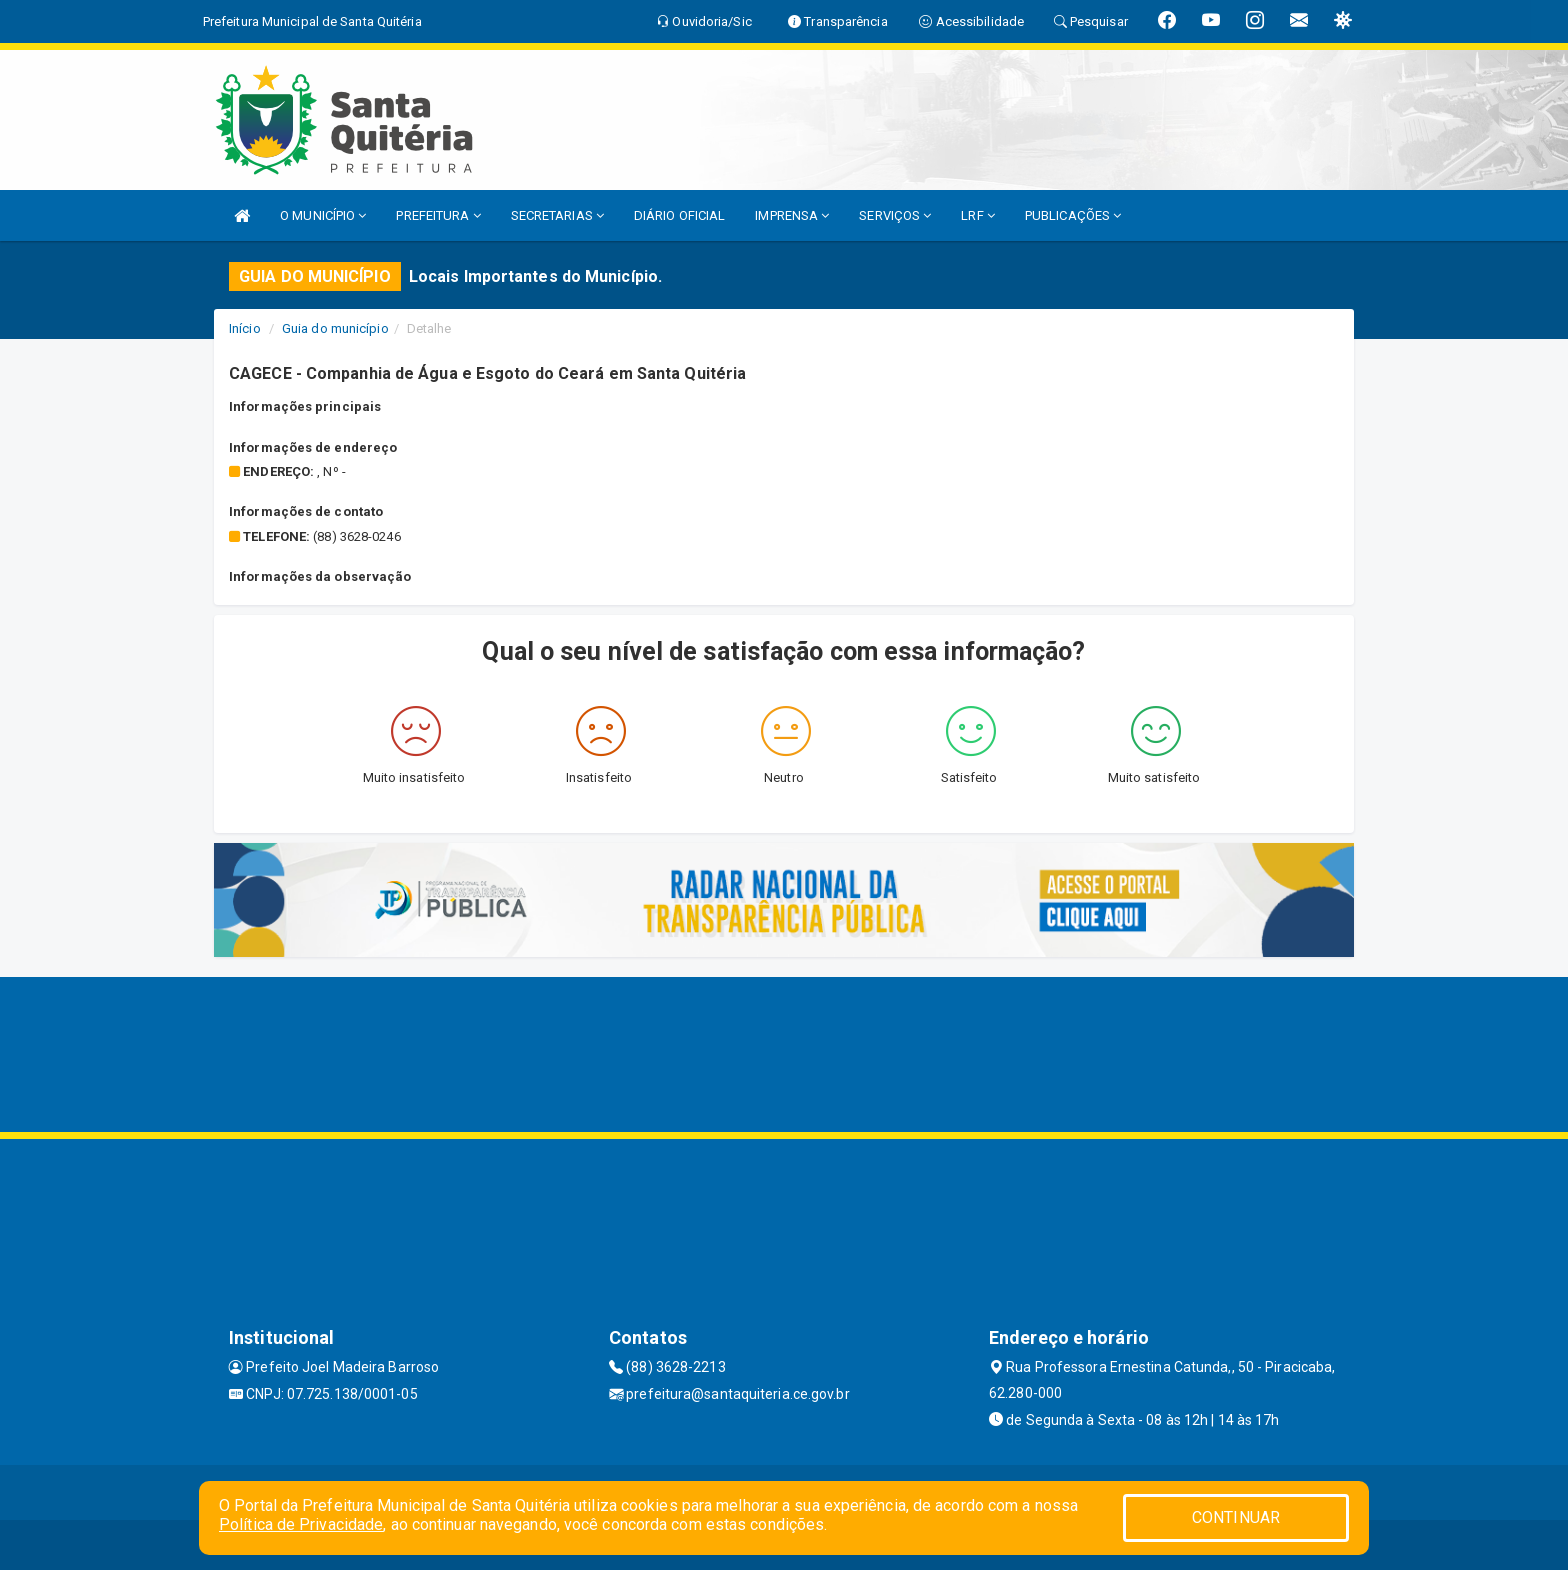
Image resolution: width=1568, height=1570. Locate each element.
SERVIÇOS (895, 215)
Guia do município (335, 328)
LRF (978, 215)
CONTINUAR (1236, 1517)
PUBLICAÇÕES (1073, 215)
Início (245, 328)
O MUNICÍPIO (323, 215)
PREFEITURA (438, 215)
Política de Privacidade (301, 1524)
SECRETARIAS (557, 215)
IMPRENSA (792, 215)
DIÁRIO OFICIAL (679, 215)
